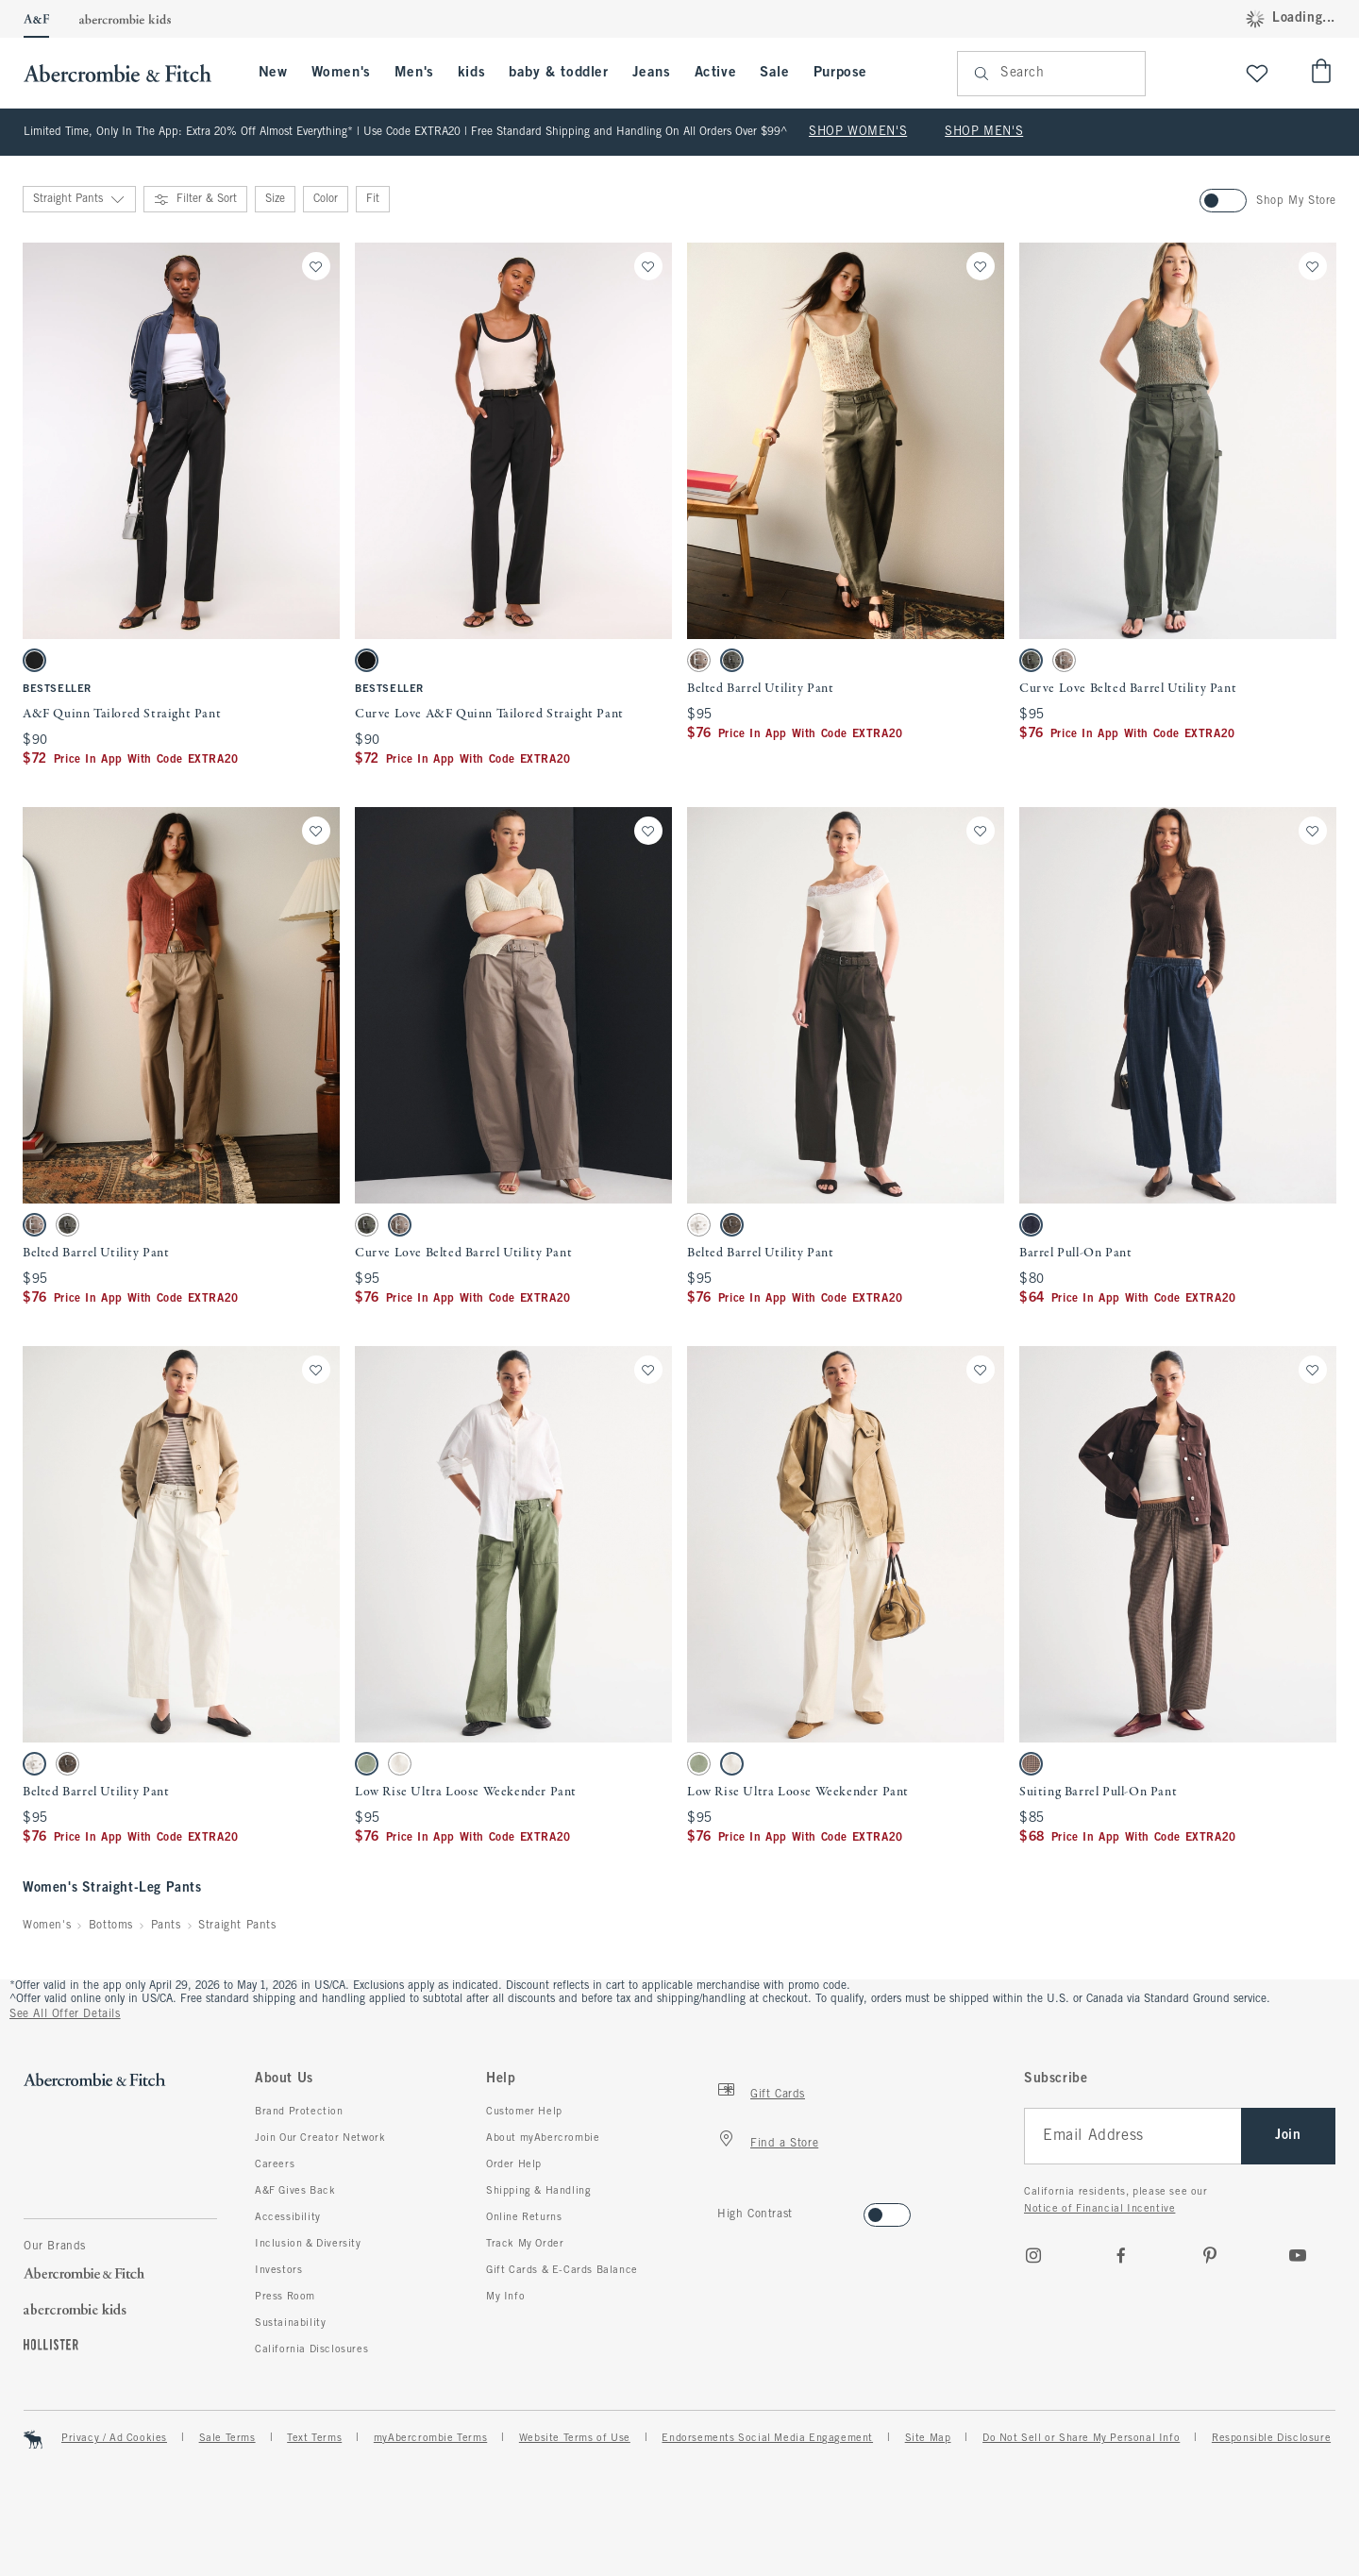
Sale (774, 72)
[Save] (316, 266)
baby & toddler (558, 72)
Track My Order (524, 2243)
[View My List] (1257, 73)
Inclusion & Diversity (308, 2243)
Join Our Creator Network (320, 2138)
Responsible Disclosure (1271, 2438)
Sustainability (290, 2323)
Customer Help (524, 2111)
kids (471, 72)
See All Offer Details (65, 2014)
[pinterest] (1209, 2255)
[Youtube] (1297, 2255)
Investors (278, 2270)
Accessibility (288, 2217)
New (273, 72)
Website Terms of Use (574, 2438)
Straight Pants (237, 1925)
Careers (274, 2164)
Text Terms (314, 2438)
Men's (414, 72)
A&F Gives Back (295, 2191)
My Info (505, 2296)
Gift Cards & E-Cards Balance (562, 2270)
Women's (341, 72)
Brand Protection (299, 2111)
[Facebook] (1121, 2255)
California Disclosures (311, 2349)
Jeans (651, 72)
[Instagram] (1033, 2255)
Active (716, 72)
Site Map (928, 2438)
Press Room (285, 2296)
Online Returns (524, 2217)
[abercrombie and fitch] (127, 73)
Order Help (514, 2164)
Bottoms (111, 1925)
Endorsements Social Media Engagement (767, 2438)
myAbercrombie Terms (430, 2438)
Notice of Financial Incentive (1099, 2209)
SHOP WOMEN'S (858, 132)
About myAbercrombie (542, 2138)
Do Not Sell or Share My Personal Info (1081, 2438)
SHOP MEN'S (984, 132)
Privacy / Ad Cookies (114, 2438)
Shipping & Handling (538, 2191)
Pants (166, 1925)
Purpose (840, 72)
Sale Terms (227, 2438)
